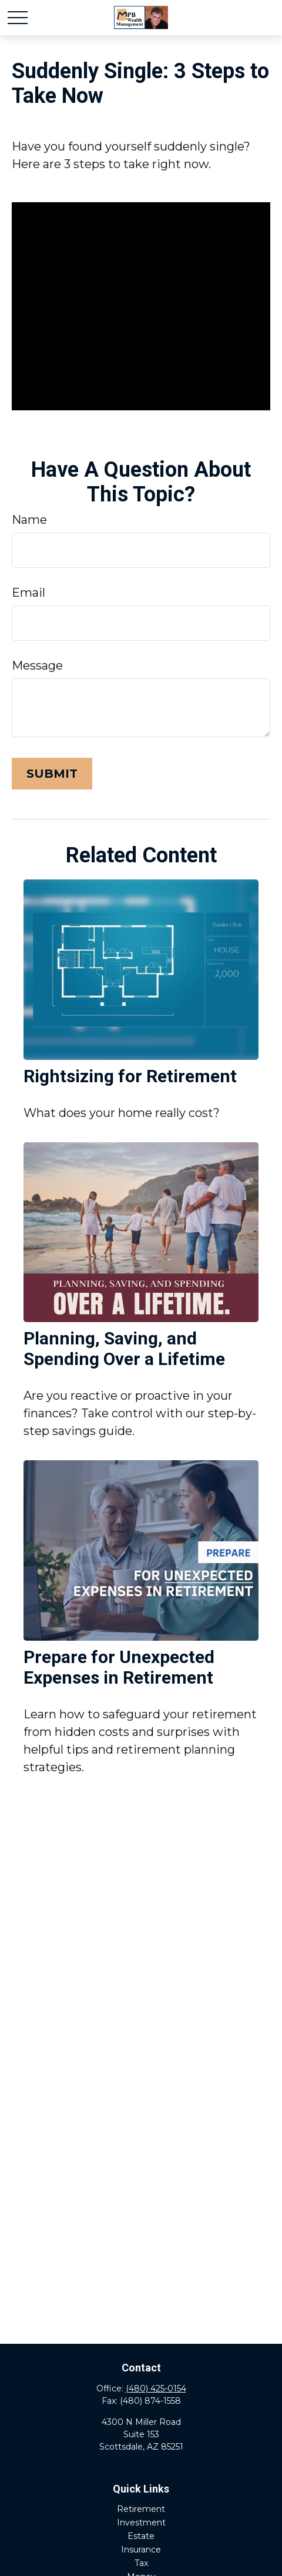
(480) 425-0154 (156, 2388)
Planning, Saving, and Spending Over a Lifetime (124, 1348)
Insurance (141, 2549)
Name (29, 520)
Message (37, 665)
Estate (141, 2536)
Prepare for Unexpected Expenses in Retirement (119, 1667)
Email (28, 593)
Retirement (141, 2509)
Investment (141, 2522)
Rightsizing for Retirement (130, 1076)
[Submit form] (52, 773)
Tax (141, 2563)
